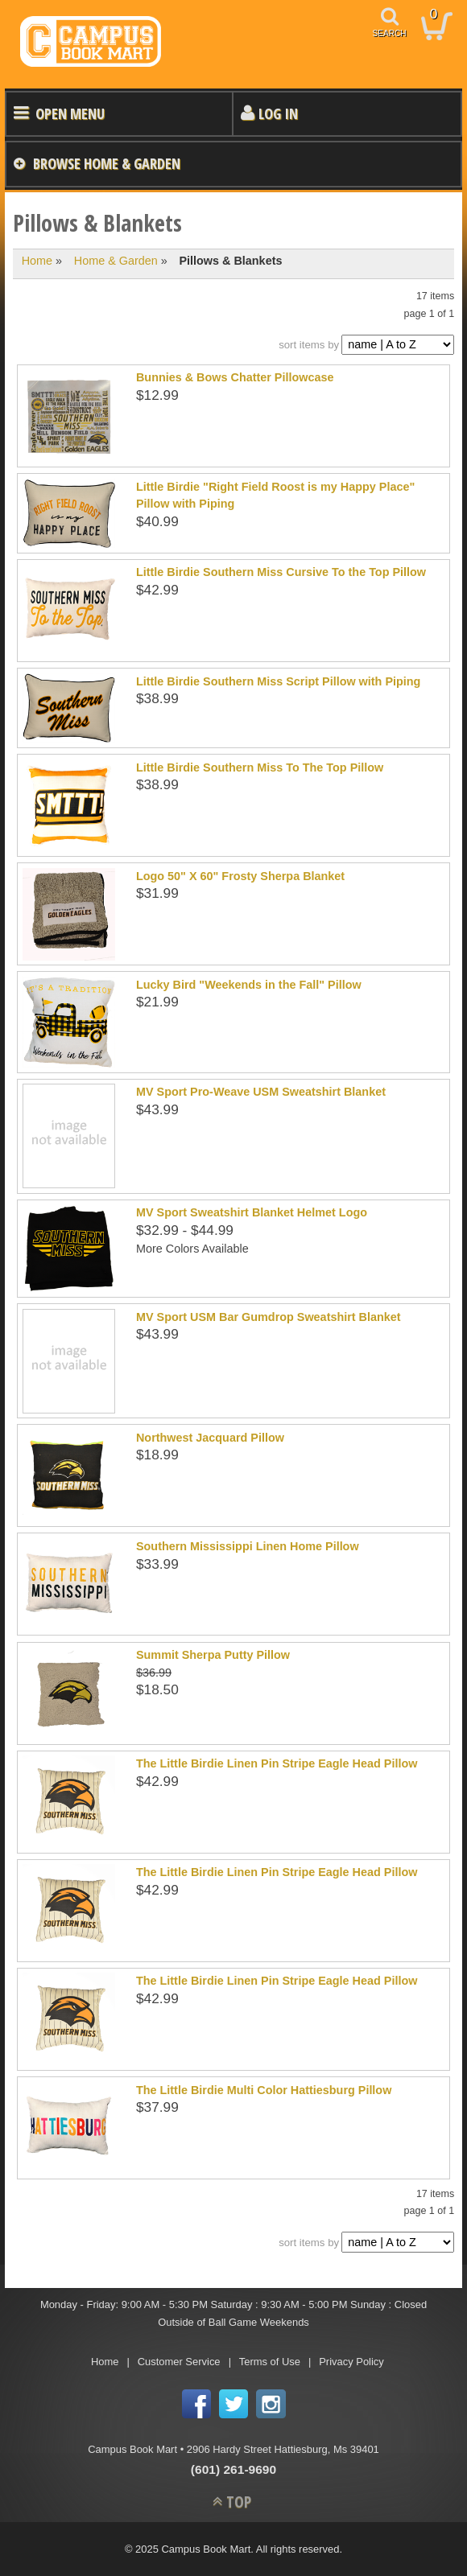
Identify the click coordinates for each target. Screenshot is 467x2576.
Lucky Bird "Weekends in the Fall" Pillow (249, 984)
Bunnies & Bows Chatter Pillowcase (235, 377)
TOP (238, 2501)
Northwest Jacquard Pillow (210, 1437)
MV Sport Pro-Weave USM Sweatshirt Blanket (261, 1091)
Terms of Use (269, 2362)
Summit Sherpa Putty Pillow (213, 1654)
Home (37, 260)
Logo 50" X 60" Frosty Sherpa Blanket (240, 876)
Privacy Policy (351, 2362)
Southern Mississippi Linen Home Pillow (247, 1546)
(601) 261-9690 (233, 2469)
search (390, 33)
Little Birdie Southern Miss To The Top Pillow (259, 767)
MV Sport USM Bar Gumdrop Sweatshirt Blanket (268, 1317)
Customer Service (179, 2362)
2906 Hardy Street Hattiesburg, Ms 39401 (283, 2449)
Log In (278, 113)
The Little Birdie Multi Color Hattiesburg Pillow (263, 2090)
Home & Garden (116, 260)
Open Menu (70, 113)
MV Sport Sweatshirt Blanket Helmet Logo (251, 1212)
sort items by (309, 345)
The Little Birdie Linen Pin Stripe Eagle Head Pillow (276, 1763)
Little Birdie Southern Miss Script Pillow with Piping (278, 681)
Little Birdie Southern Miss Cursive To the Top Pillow (281, 572)
